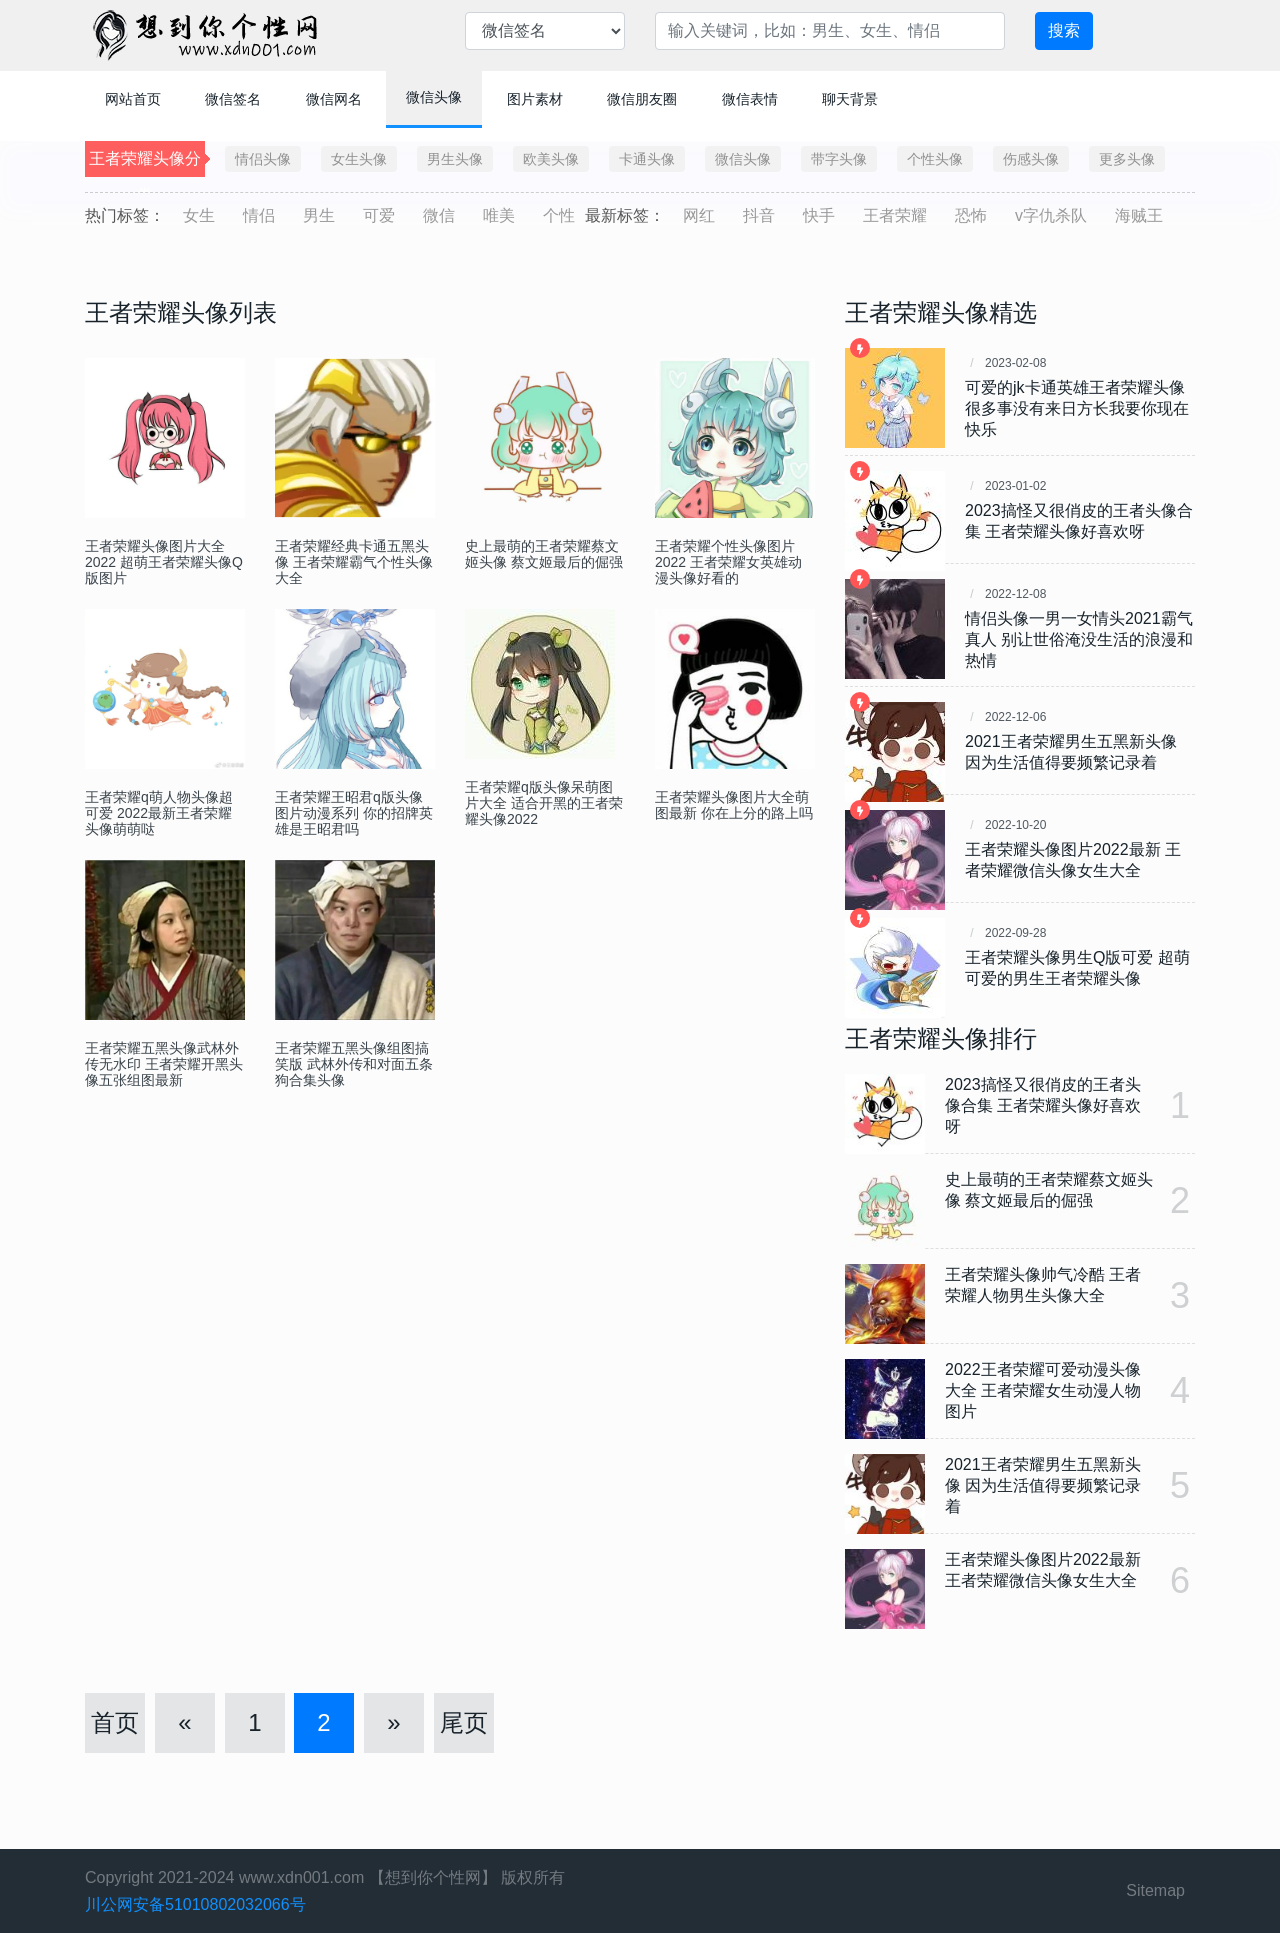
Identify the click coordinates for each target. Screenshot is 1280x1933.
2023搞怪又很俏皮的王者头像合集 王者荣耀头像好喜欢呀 (1079, 521)
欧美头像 (551, 159)
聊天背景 (850, 99)
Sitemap (1155, 1890)
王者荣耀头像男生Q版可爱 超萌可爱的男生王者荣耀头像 (1077, 968)
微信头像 (434, 97)
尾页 (464, 1722)
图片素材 (535, 99)
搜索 (1064, 30)
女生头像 (359, 159)
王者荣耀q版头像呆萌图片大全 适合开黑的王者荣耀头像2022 (544, 803)
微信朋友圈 (642, 99)
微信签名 (233, 99)
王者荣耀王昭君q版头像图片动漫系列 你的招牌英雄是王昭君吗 (354, 813)
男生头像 (455, 159)
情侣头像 (263, 159)
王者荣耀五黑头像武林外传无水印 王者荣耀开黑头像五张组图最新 (164, 1064)
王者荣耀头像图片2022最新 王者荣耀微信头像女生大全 (1073, 860)
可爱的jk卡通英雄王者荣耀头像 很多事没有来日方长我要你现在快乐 (1077, 408)
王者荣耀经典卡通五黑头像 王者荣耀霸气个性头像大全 (354, 562)
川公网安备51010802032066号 (195, 1904)
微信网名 (334, 99)
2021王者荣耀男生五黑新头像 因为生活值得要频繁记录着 (1071, 752)
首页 (115, 1722)
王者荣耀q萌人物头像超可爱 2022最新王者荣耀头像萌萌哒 (159, 813)
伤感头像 (1031, 159)
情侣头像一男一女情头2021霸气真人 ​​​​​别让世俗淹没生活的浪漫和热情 (1079, 639)
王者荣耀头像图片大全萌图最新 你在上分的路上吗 (734, 805)
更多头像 (1127, 159)
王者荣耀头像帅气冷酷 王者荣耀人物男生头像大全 (1043, 1285)
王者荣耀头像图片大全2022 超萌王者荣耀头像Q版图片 (164, 562)
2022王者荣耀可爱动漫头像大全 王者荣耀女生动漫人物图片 (1043, 1390)
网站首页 (133, 99)
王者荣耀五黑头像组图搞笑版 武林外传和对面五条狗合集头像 (354, 1064)
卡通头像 (647, 159)
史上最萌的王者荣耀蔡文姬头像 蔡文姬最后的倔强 (544, 554)
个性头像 (935, 159)
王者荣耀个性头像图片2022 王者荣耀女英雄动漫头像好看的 (728, 562)
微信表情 (750, 99)
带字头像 (839, 159)
